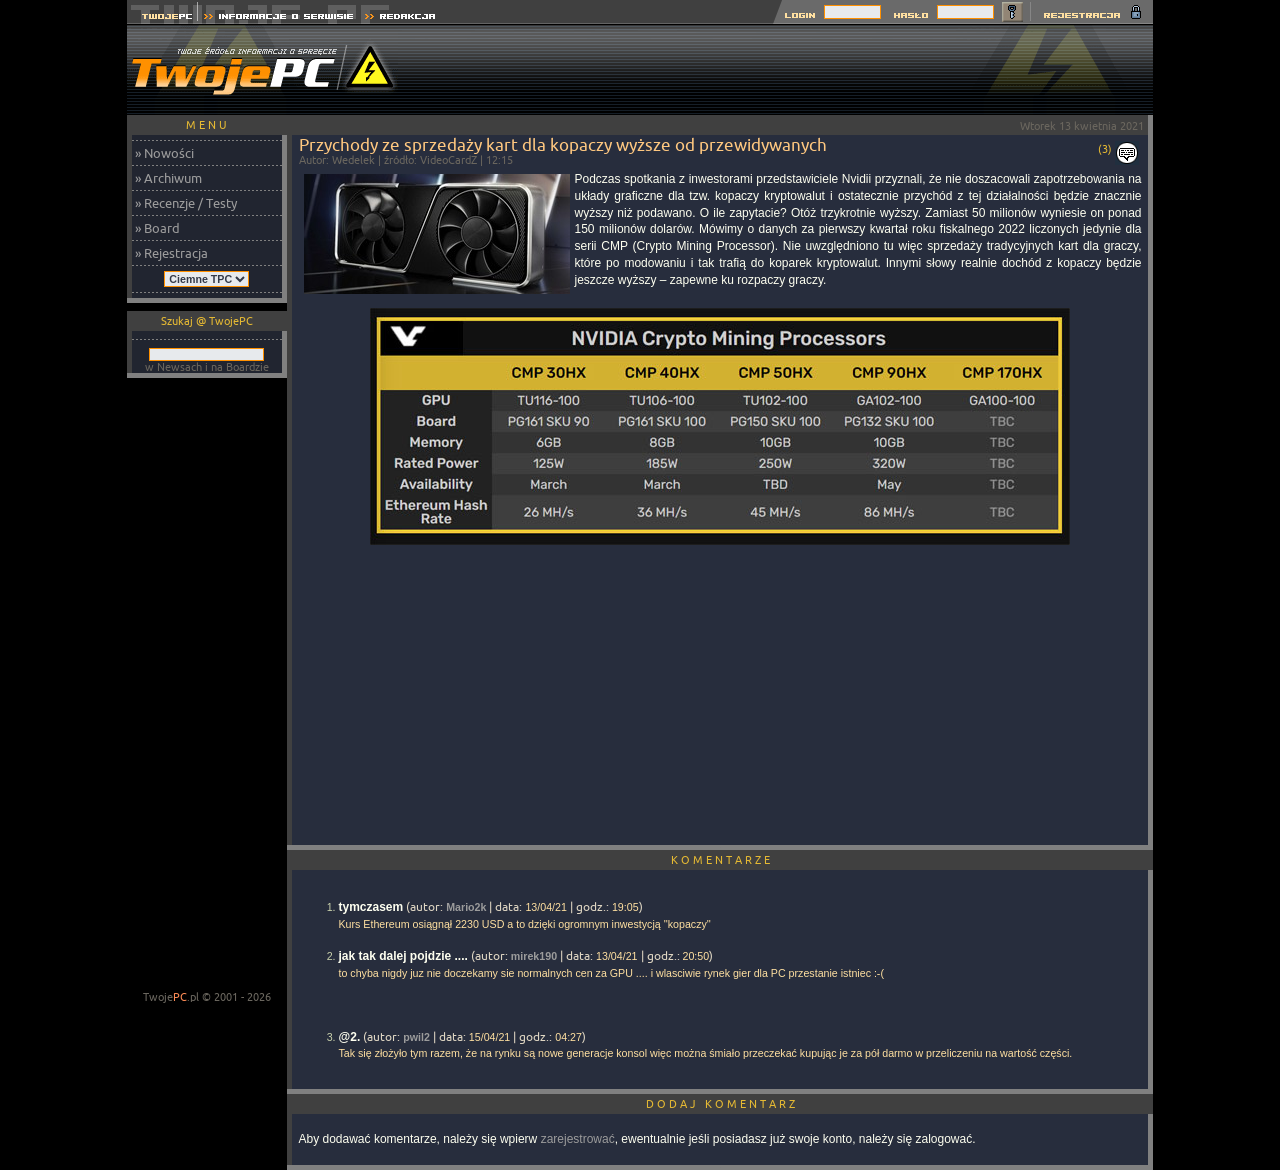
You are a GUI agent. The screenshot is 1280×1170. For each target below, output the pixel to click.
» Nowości (164, 153)
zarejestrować (578, 1139)
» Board (157, 228)
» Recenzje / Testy (186, 203)
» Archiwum (168, 178)
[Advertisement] (789, 70)
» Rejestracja (171, 253)
